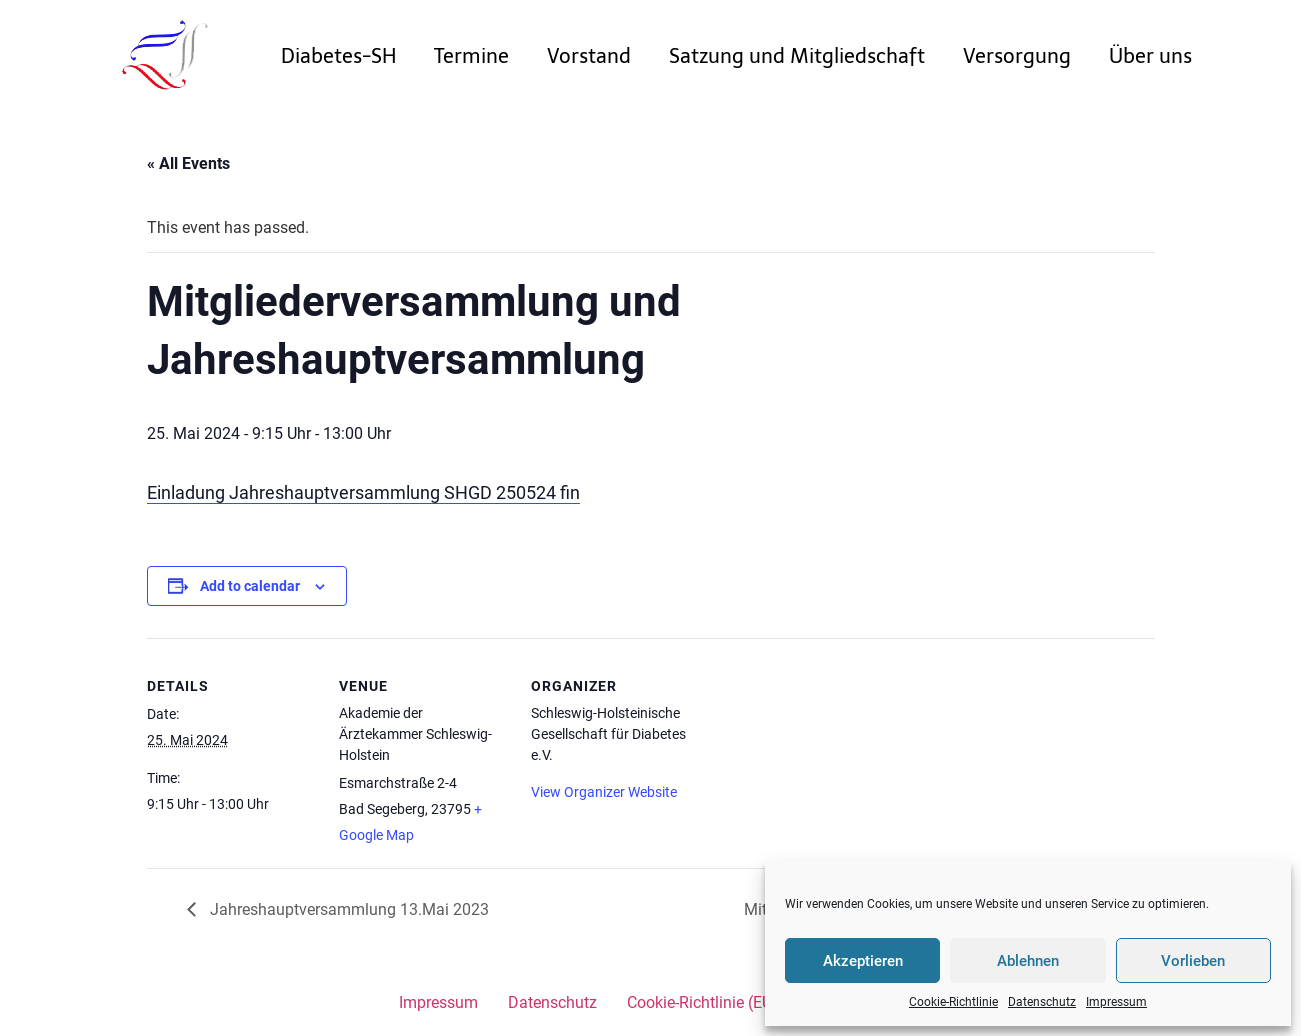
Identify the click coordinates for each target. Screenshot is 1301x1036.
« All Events (188, 163)
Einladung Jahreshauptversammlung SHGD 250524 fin (363, 492)
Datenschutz (1042, 1002)
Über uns (1150, 56)
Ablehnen (1028, 961)
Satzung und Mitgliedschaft (797, 56)
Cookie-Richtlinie (953, 1002)
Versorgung (1017, 56)
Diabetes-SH (338, 56)
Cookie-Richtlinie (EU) (702, 1002)
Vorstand (589, 56)
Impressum (1116, 1002)
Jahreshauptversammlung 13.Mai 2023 (347, 909)
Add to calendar (250, 586)
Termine (471, 56)
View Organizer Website (604, 792)
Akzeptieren (863, 961)
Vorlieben (1193, 961)
